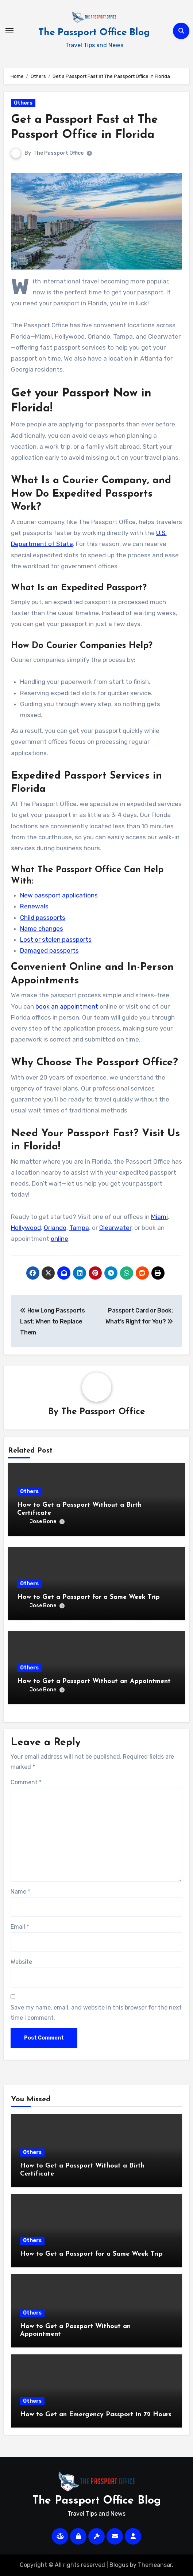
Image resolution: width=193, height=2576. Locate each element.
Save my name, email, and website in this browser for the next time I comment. (96, 2012)
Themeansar (155, 2564)
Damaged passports (49, 950)
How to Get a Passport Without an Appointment (94, 1681)
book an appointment (66, 1006)
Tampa (79, 1227)
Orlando (55, 1227)
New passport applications (59, 895)
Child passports (42, 917)
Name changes (41, 928)
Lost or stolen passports (56, 939)
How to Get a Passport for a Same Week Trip (88, 1597)
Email (20, 1926)
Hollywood (26, 1227)
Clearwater (115, 1227)
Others (23, 103)
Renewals (34, 906)
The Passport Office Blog (94, 33)
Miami (159, 1216)
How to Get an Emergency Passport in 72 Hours (95, 2414)
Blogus (118, 2564)
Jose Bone (37, 1521)
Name (20, 1891)
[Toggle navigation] (9, 30)
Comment (26, 1782)
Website (21, 1961)
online (59, 1238)
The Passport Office (58, 153)
